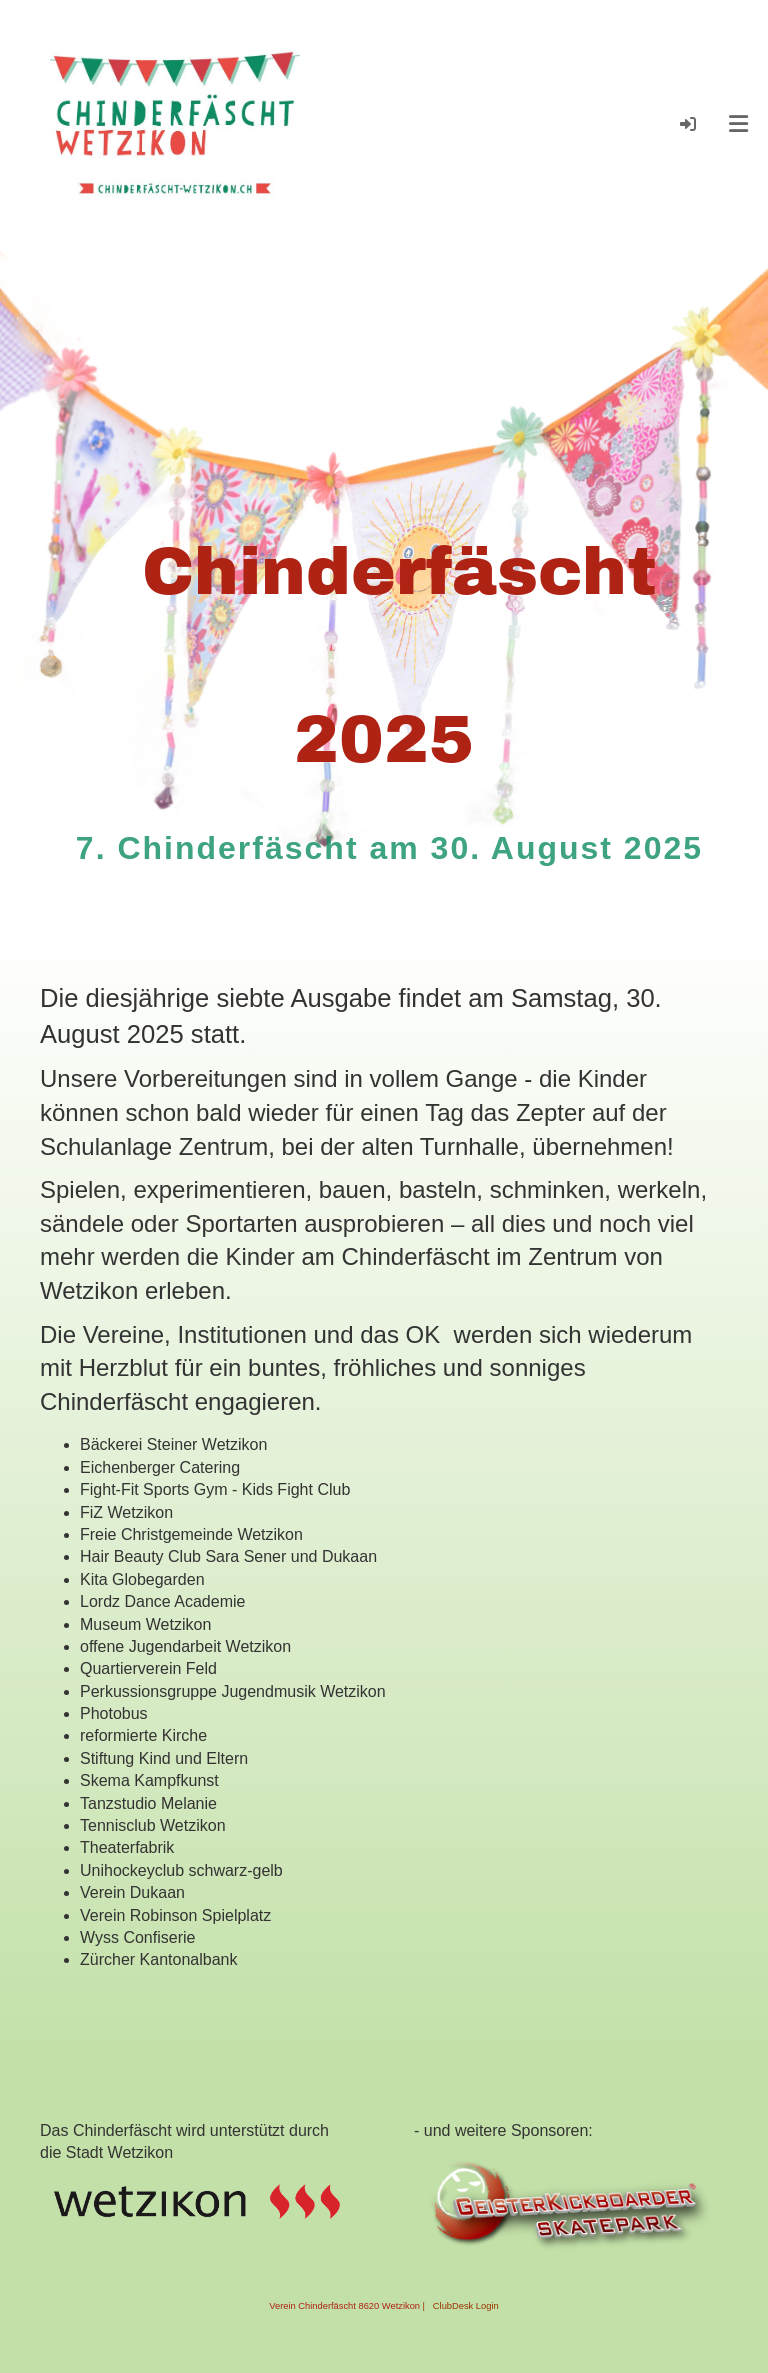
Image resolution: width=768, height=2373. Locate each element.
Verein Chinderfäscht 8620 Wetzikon (344, 2306)
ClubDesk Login (466, 2306)
